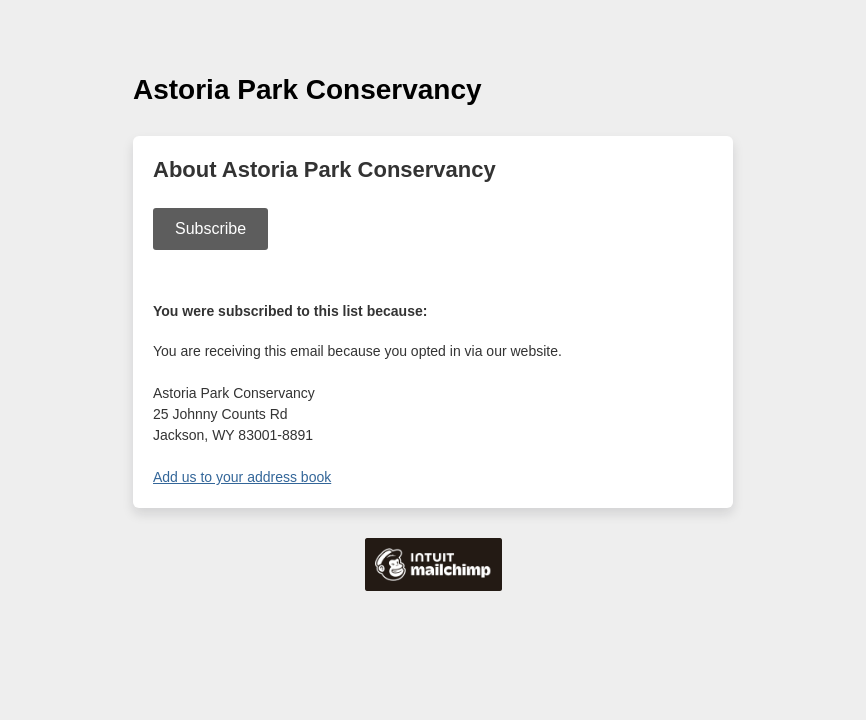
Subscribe (210, 228)
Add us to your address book (242, 477)
